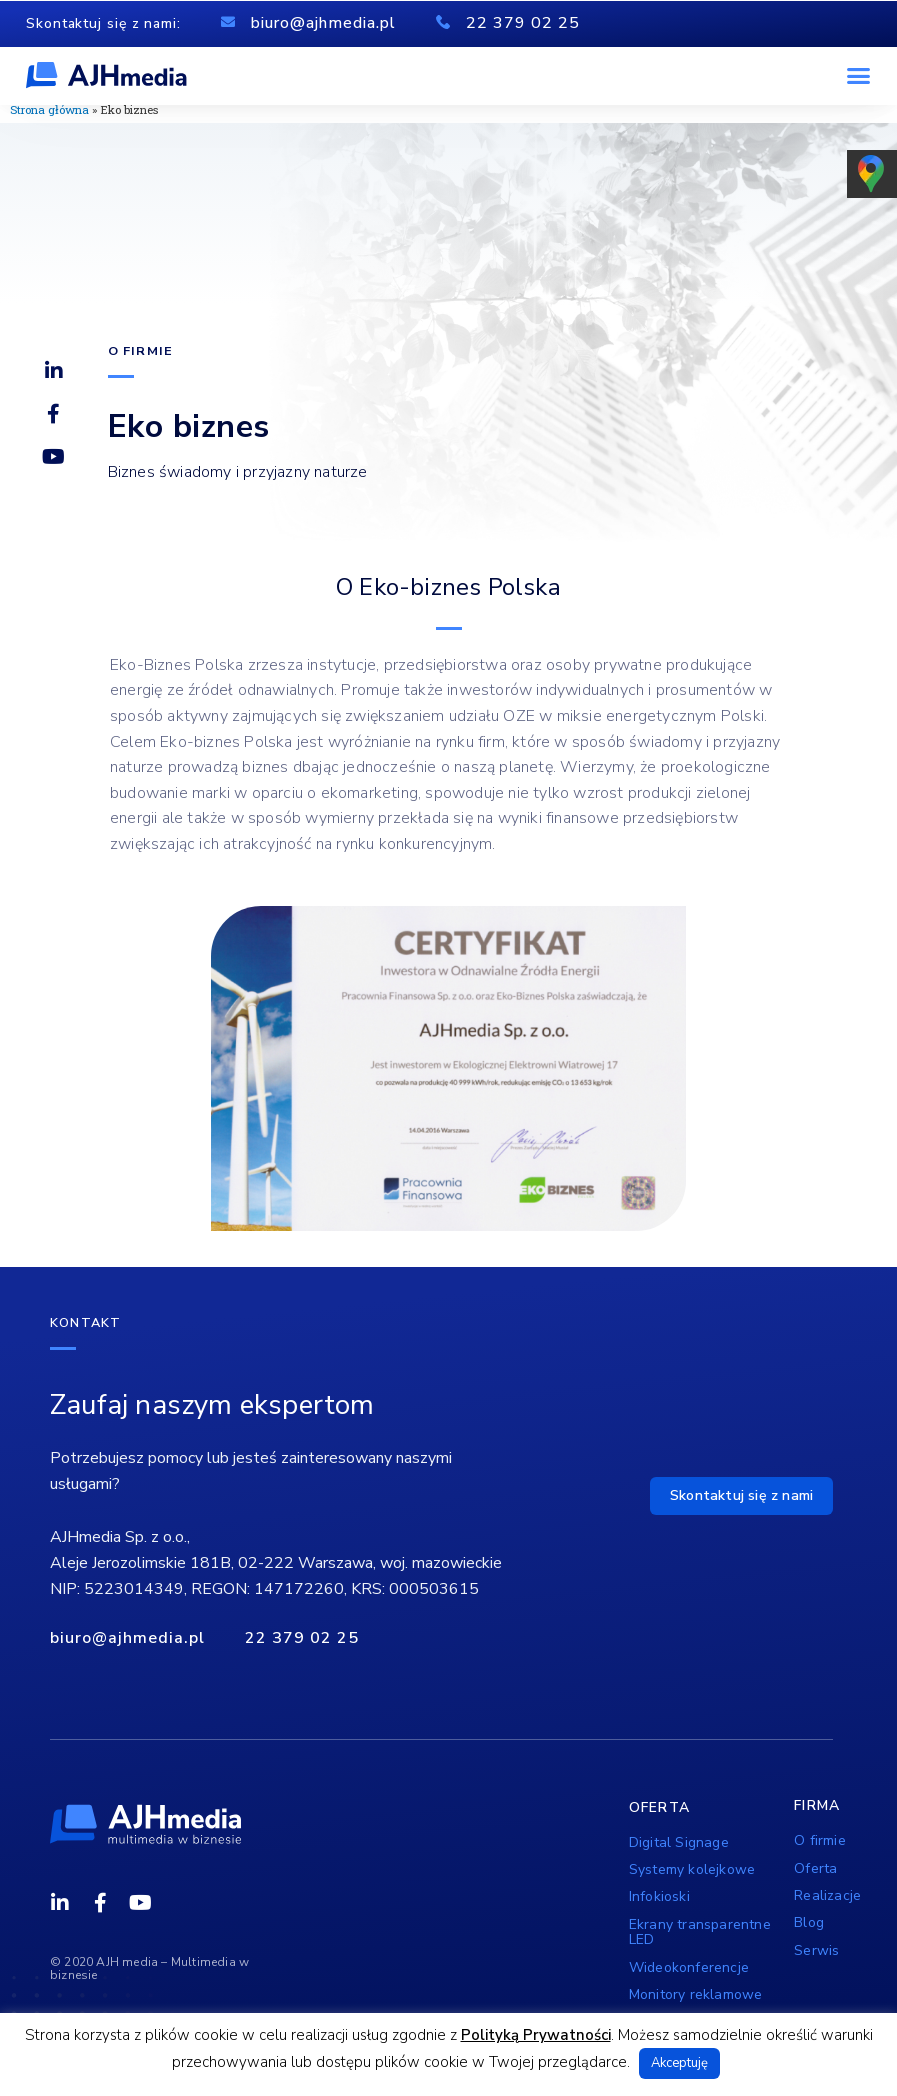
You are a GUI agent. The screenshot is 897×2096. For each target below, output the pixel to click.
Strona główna (49, 109)
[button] (858, 76)
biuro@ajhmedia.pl (323, 23)
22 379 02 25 (523, 23)
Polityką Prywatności (536, 2035)
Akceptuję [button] (679, 2063)
